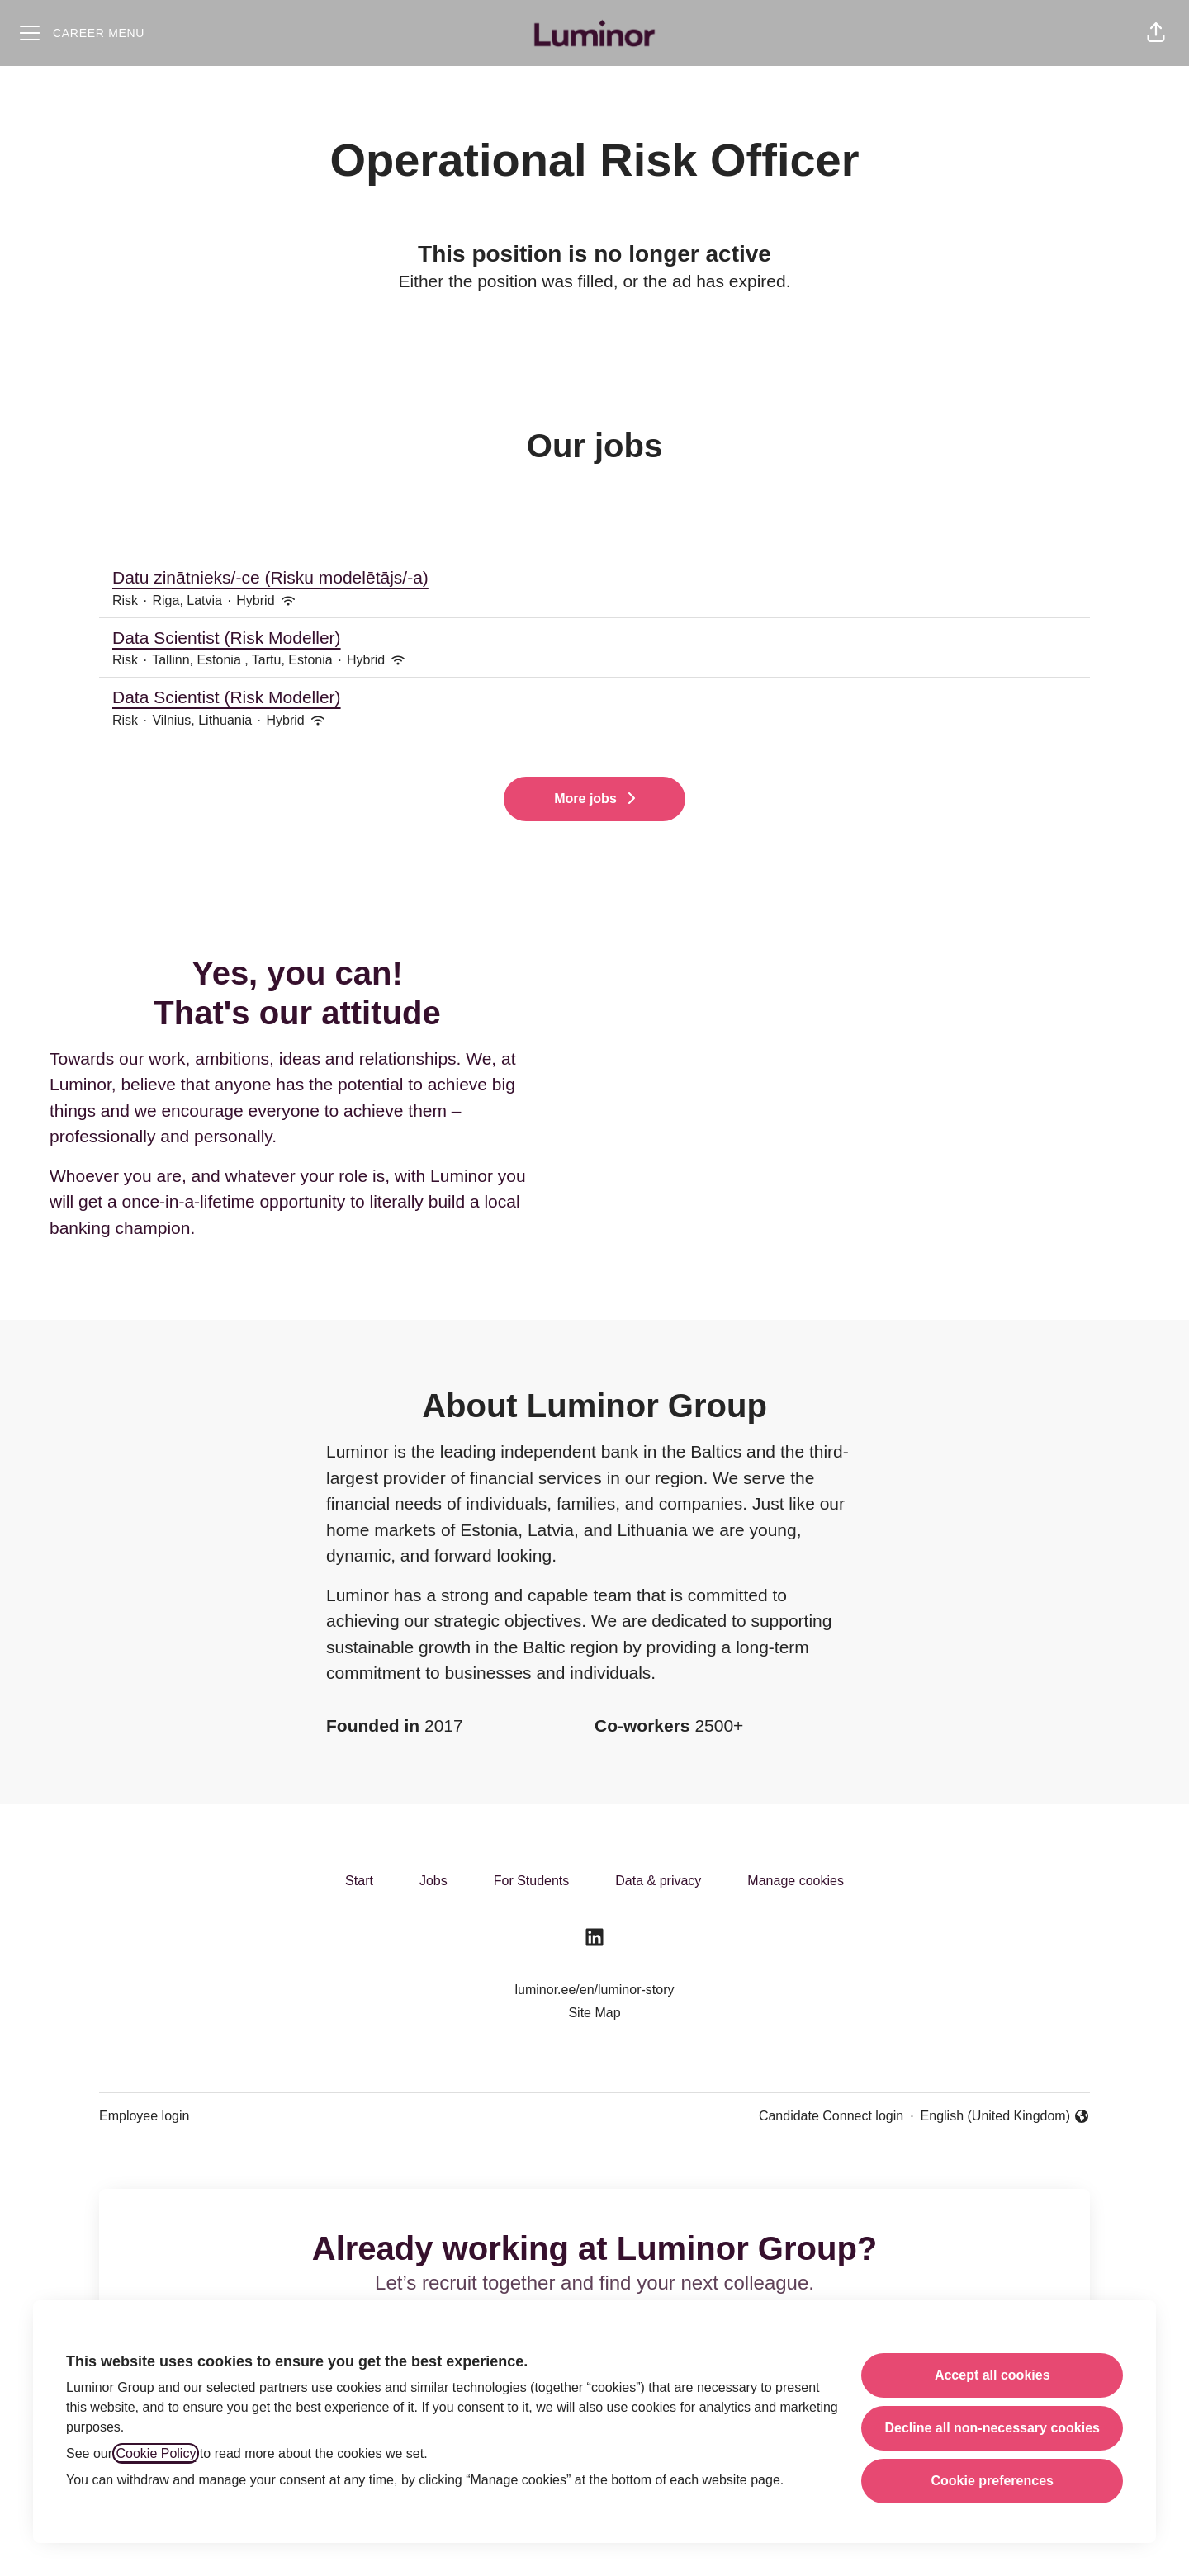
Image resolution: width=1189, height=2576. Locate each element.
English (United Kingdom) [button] (1005, 2117)
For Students (532, 1881)
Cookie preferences (992, 2481)
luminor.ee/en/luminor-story (595, 1990)
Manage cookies (795, 1881)
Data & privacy (658, 1881)
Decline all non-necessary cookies (992, 2428)
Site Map (594, 2013)
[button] (1156, 33)
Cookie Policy (156, 2453)
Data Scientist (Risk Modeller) (594, 638)
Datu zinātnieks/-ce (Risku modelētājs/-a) (594, 578)
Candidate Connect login (831, 2116)
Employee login (144, 2116)
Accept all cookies (992, 2375)
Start (359, 1881)
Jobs (433, 1881)
